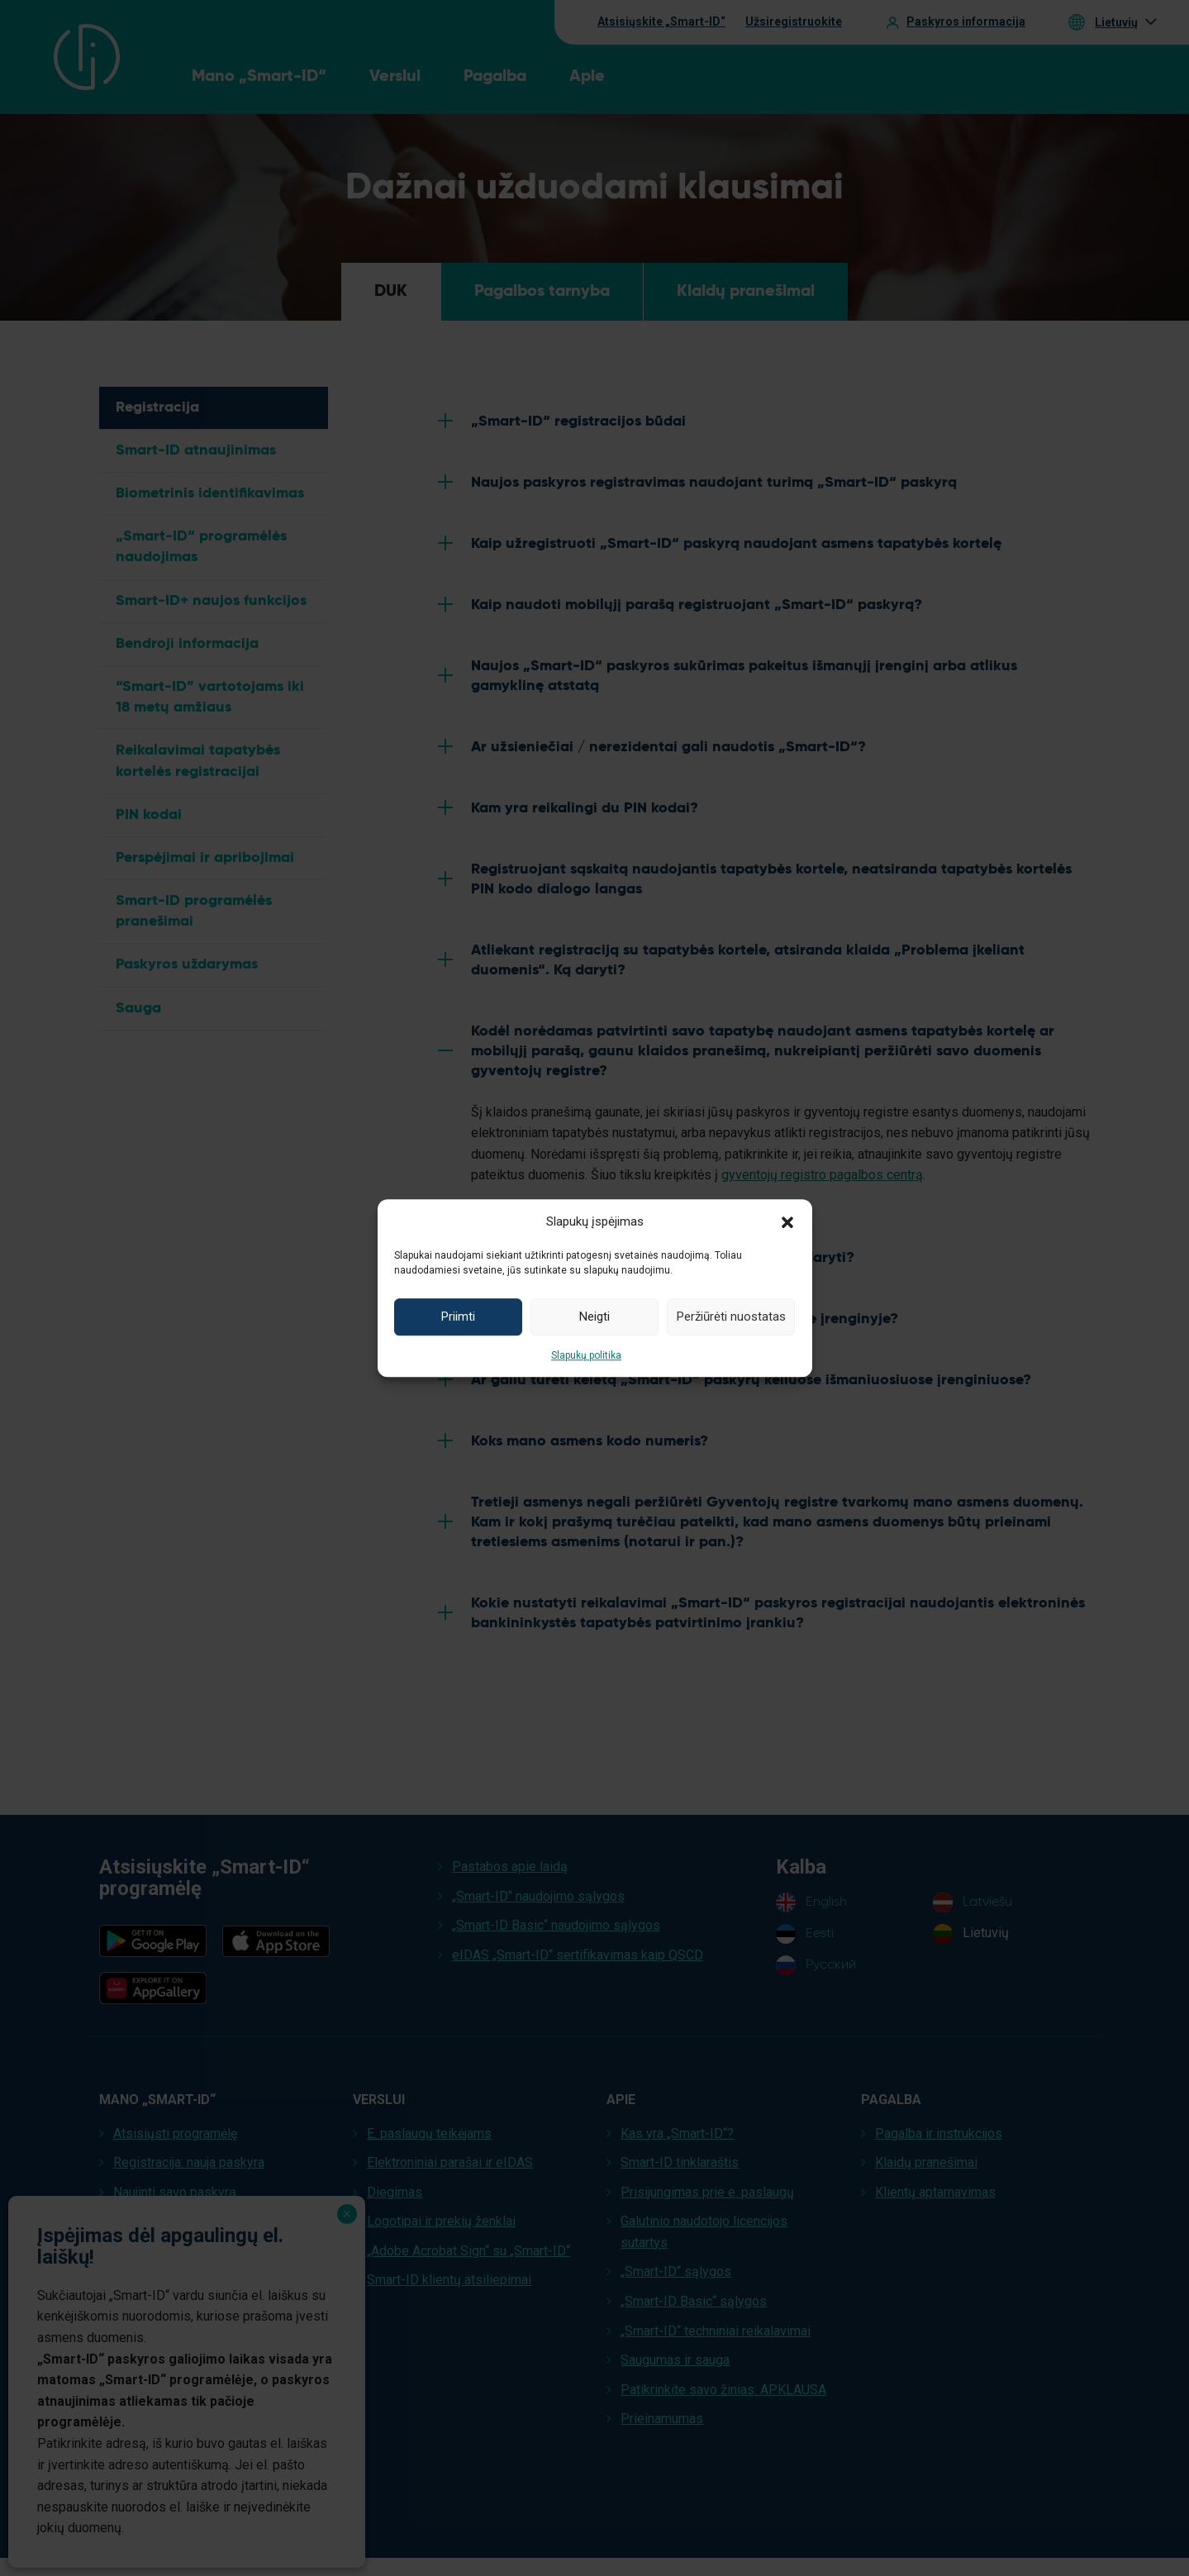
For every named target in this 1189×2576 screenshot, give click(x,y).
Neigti (594, 1316)
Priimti (458, 1316)
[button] (787, 1221)
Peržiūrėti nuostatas (731, 1316)
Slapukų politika (586, 1355)
